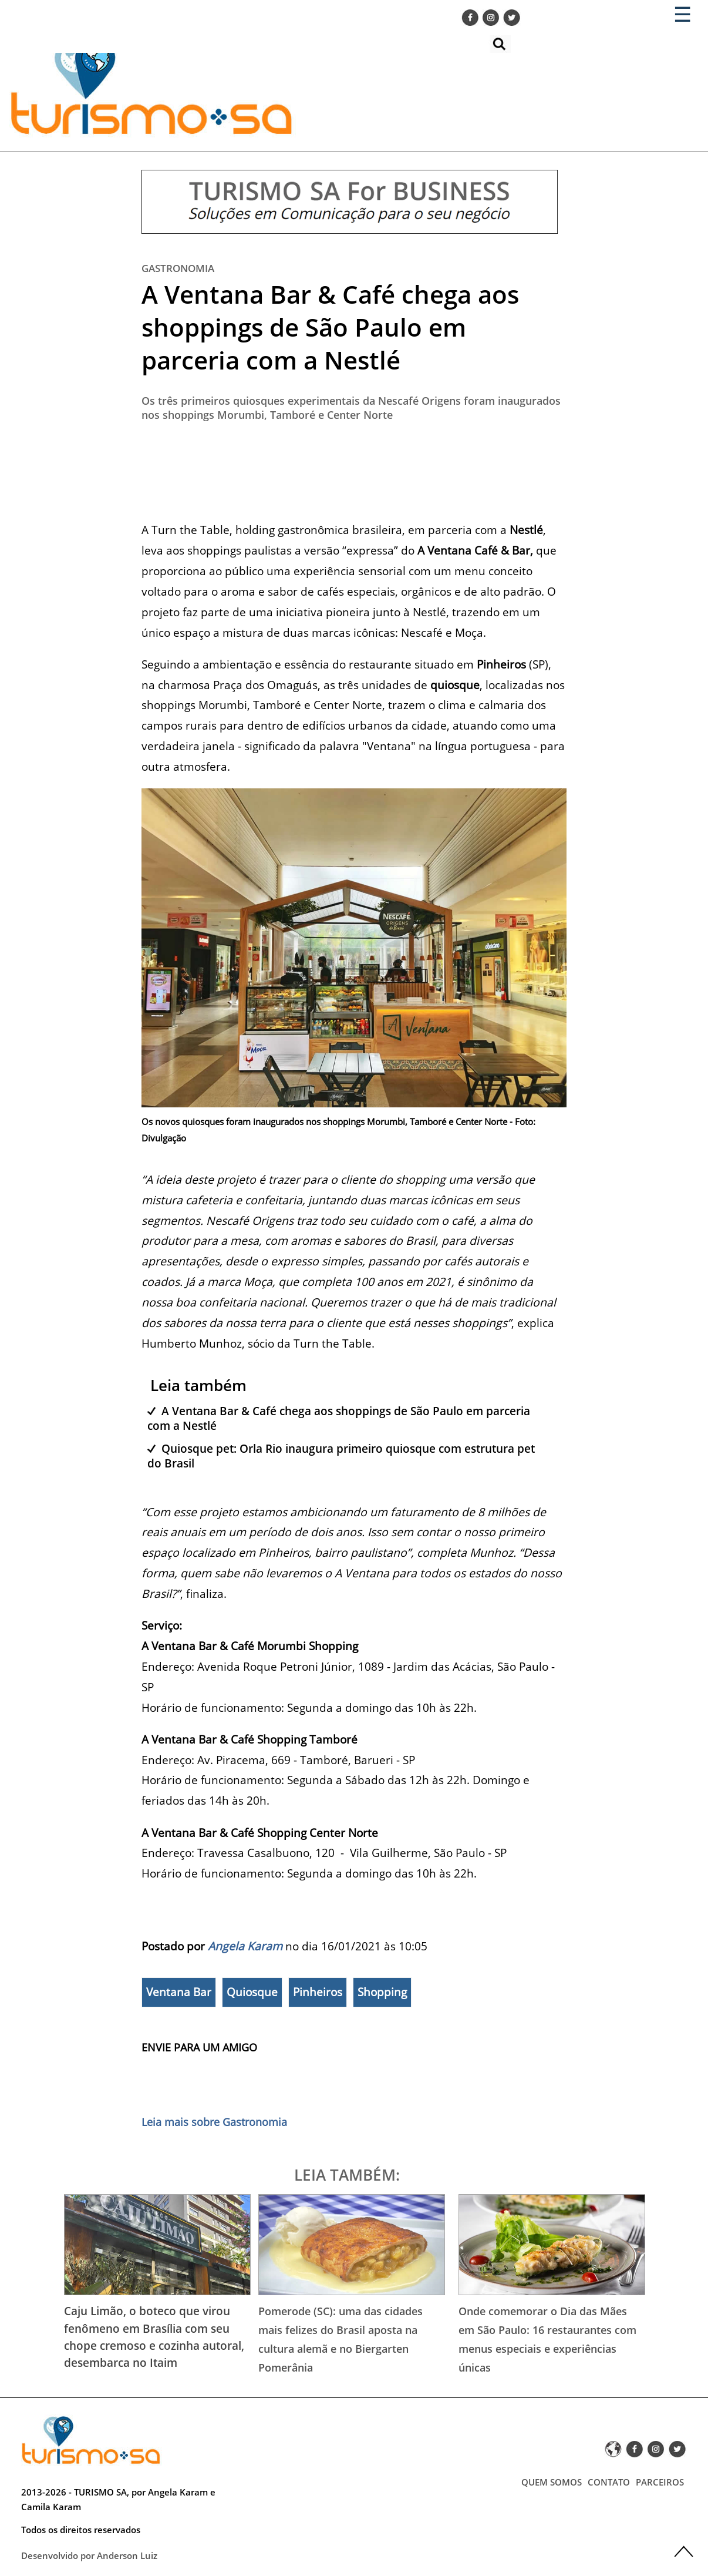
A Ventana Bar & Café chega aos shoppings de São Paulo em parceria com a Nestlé (330, 327)
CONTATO (609, 2482)
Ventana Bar (178, 1992)
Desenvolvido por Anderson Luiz (89, 2555)
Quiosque (252, 1992)
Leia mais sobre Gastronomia (214, 2122)
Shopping (382, 1992)
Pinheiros (317, 1992)
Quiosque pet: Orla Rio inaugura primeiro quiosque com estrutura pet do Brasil (341, 1455)
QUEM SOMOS (551, 2482)
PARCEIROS (660, 2482)
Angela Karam (245, 1946)
